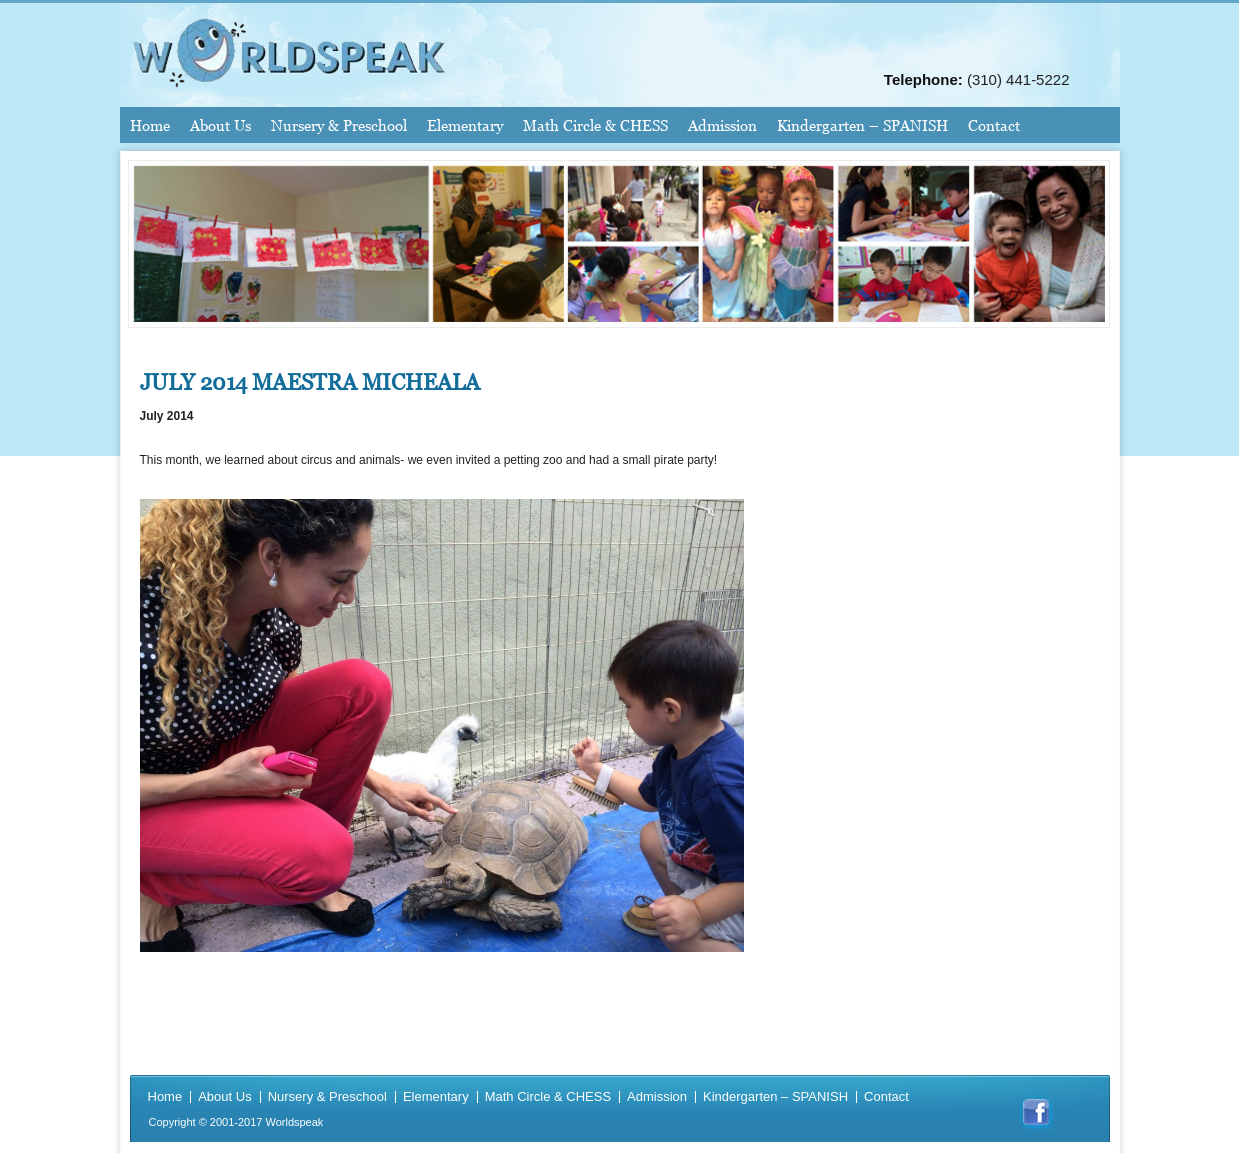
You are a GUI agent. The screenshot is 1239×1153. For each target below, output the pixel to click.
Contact (994, 125)
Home (150, 125)
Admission (722, 125)
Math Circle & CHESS (595, 125)
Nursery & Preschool (339, 125)
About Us (220, 125)
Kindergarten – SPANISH (862, 125)
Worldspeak (294, 1122)
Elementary (465, 125)
